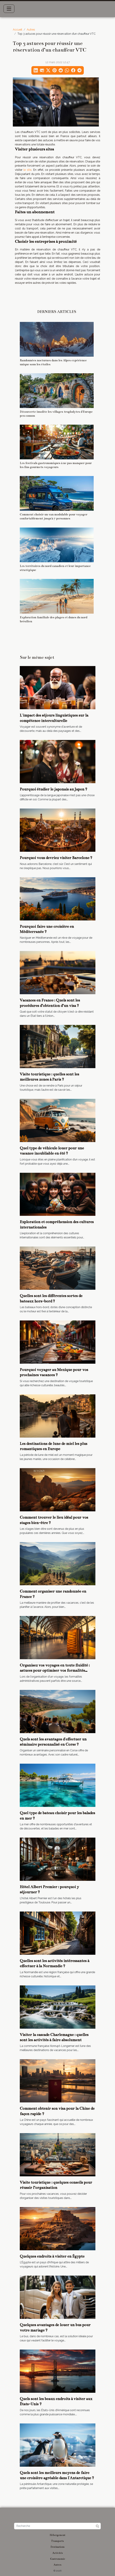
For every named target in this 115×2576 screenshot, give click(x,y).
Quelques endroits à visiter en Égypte (52, 2256)
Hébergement (57, 2535)
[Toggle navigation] (9, 9)
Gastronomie (57, 2558)
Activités (57, 2552)
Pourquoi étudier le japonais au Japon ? (53, 789)
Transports (57, 2541)
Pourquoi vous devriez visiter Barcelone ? (56, 857)
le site (27, 169)
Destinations (58, 2546)
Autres (31, 29)
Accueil (17, 29)
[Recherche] (57, 2526)
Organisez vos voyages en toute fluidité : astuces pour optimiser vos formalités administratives (55, 1670)
